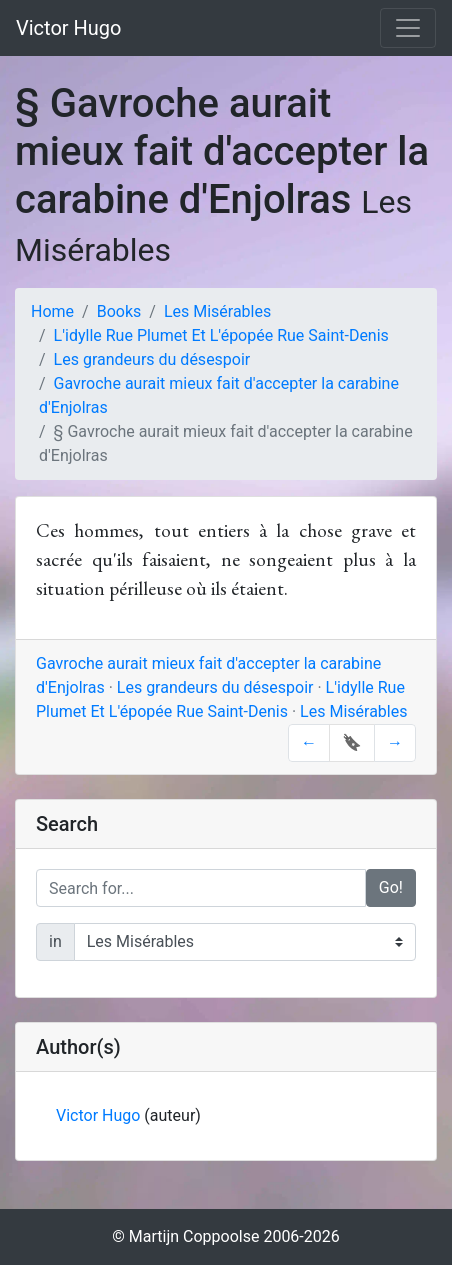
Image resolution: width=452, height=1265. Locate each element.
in (55, 941)
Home (52, 311)
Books (119, 311)
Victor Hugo (69, 28)
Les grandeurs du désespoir (152, 359)
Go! (391, 887)
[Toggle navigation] (408, 28)
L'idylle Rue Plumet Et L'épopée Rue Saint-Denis (221, 335)
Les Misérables (217, 311)
